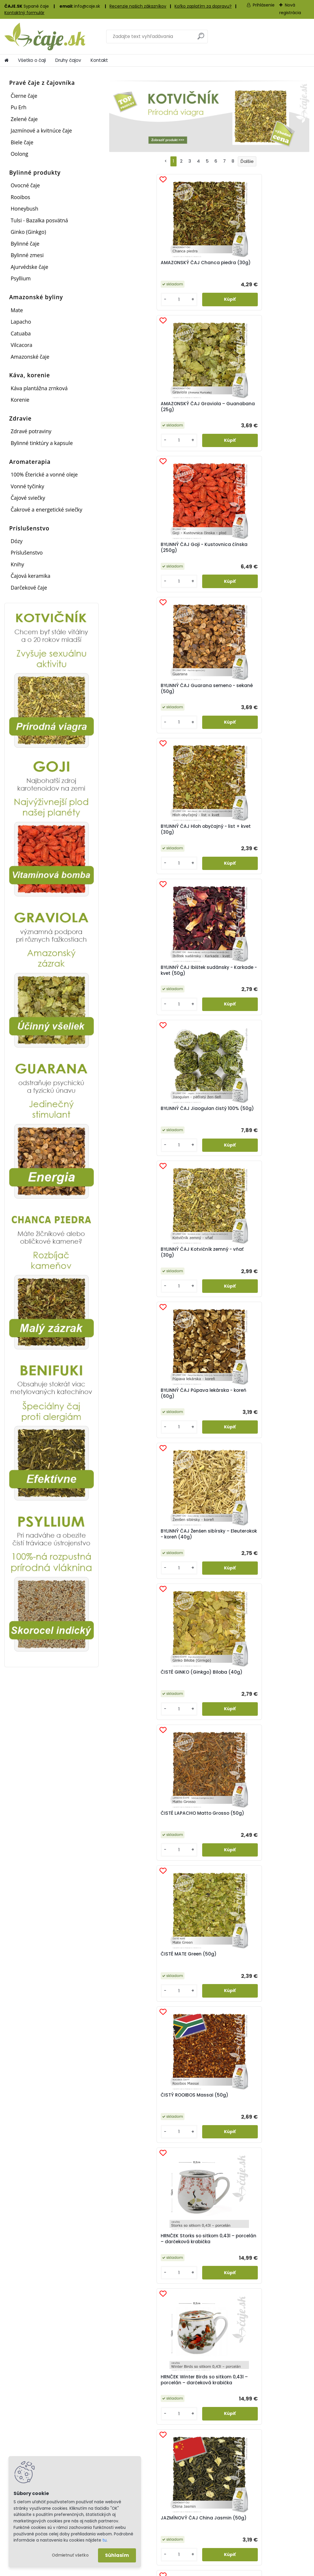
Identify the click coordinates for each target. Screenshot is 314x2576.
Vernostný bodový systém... (145, 2398)
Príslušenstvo (27, 552)
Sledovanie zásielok (196, 2526)
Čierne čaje (24, 95)
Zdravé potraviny (31, 431)
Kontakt (99, 60)
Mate (17, 310)
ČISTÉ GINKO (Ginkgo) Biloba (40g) (207, 700)
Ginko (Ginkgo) (28, 231)
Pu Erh (18, 107)
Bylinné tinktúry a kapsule (42, 442)
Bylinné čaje (25, 243)
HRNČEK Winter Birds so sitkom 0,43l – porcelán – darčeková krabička (141, 1002)
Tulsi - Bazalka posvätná (39, 220)
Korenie (20, 399)
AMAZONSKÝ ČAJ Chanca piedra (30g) (140, 267)
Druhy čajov (68, 60)
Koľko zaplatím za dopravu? (203, 6)
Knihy (17, 564)
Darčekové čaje (29, 587)
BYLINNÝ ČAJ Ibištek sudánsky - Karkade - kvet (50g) (274, 414)
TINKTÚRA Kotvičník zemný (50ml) (204, 1289)
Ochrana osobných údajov (280, 2516)
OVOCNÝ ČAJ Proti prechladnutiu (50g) (206, 1148)
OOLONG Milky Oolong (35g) (141, 1148)
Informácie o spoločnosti (279, 2501)
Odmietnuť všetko (70, 2555)
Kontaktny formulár (272, 2524)
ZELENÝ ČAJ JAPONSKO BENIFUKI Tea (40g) (202, 1576)
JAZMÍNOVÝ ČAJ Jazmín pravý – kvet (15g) (272, 1001)
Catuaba (21, 333)
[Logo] (44, 36)
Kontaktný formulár (24, 13)
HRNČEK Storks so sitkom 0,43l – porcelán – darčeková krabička (274, 850)
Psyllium (21, 278)
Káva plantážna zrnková (39, 388)
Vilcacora (21, 344)
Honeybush (24, 208)
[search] (200, 38)
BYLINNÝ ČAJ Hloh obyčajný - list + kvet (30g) (206, 414)
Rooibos (20, 197)
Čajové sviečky (28, 497)
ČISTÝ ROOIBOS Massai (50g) (208, 848)
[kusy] (125, 304)
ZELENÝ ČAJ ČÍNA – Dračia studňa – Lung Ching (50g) (274, 1433)
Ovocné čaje (25, 185)
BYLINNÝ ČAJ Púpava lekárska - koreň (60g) (275, 557)
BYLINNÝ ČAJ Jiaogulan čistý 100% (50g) (142, 557)
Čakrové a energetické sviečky (46, 509)
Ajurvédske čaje (29, 266)
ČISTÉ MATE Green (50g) (136, 848)
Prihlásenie (264, 5)
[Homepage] (6, 60)
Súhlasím (117, 2555)
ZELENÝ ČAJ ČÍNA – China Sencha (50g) (206, 1431)
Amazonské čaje (30, 356)
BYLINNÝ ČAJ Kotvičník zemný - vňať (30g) (208, 557)
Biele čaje (22, 142)
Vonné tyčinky (27, 486)
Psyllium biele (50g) (139, 1286)
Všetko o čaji (32, 60)
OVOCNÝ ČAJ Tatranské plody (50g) (275, 1148)
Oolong (19, 153)
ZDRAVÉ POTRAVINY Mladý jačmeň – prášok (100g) (142, 1433)
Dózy (16, 541)
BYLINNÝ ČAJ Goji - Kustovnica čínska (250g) (270, 268)
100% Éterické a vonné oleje (44, 474)
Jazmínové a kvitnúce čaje (41, 130)
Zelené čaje (24, 119)
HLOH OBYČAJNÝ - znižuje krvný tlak (161, 1645)
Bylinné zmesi (27, 255)
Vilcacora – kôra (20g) (275, 1286)
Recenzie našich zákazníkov (137, 6)
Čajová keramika (30, 575)
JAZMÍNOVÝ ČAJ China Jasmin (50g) (208, 1000)
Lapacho (21, 321)
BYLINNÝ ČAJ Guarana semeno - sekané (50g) (141, 414)
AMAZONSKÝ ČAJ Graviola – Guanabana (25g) (204, 268)
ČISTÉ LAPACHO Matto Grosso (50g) (274, 700)
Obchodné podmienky (276, 2509)
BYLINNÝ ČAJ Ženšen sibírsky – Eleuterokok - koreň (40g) (142, 701)
